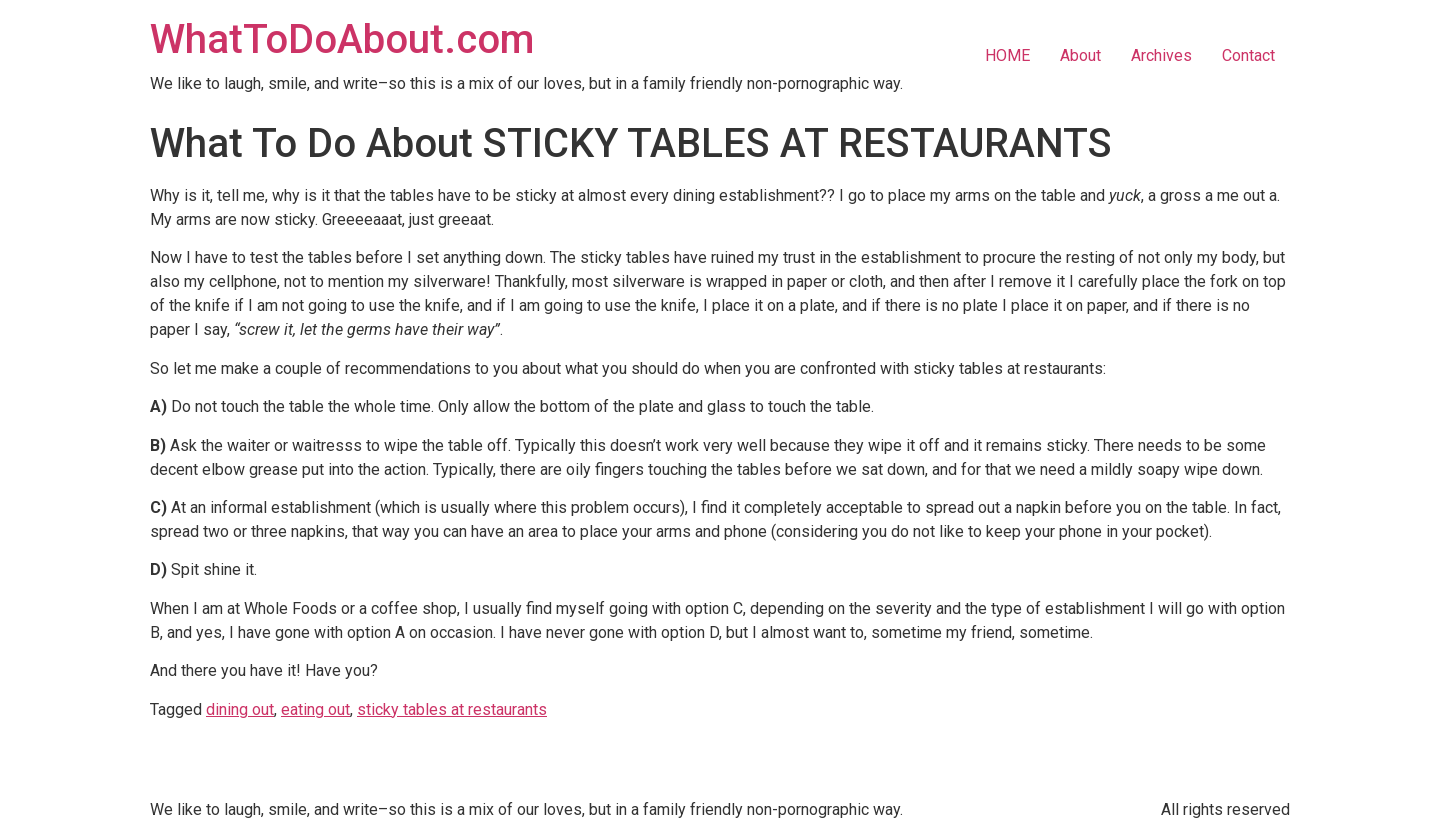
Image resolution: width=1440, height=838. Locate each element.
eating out (315, 709)
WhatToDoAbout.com (342, 39)
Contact (1248, 55)
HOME (1007, 55)
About (1080, 55)
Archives (1161, 55)
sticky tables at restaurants (452, 709)
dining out (240, 709)
